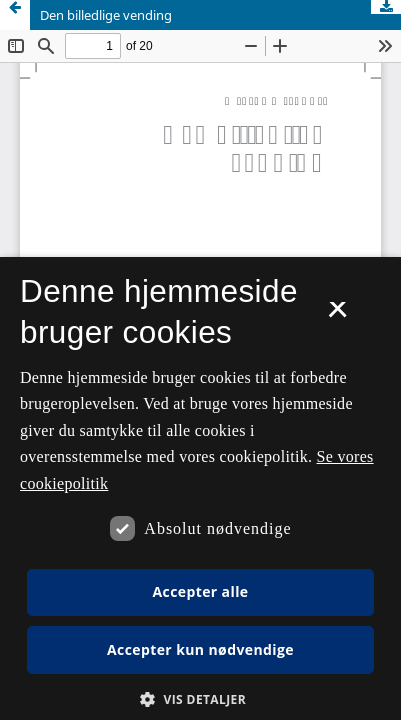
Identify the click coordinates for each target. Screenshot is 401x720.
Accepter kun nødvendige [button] (200, 649)
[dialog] (200, 488)
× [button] (337, 316)
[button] (200, 699)
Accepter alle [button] (200, 591)
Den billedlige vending (106, 15)
